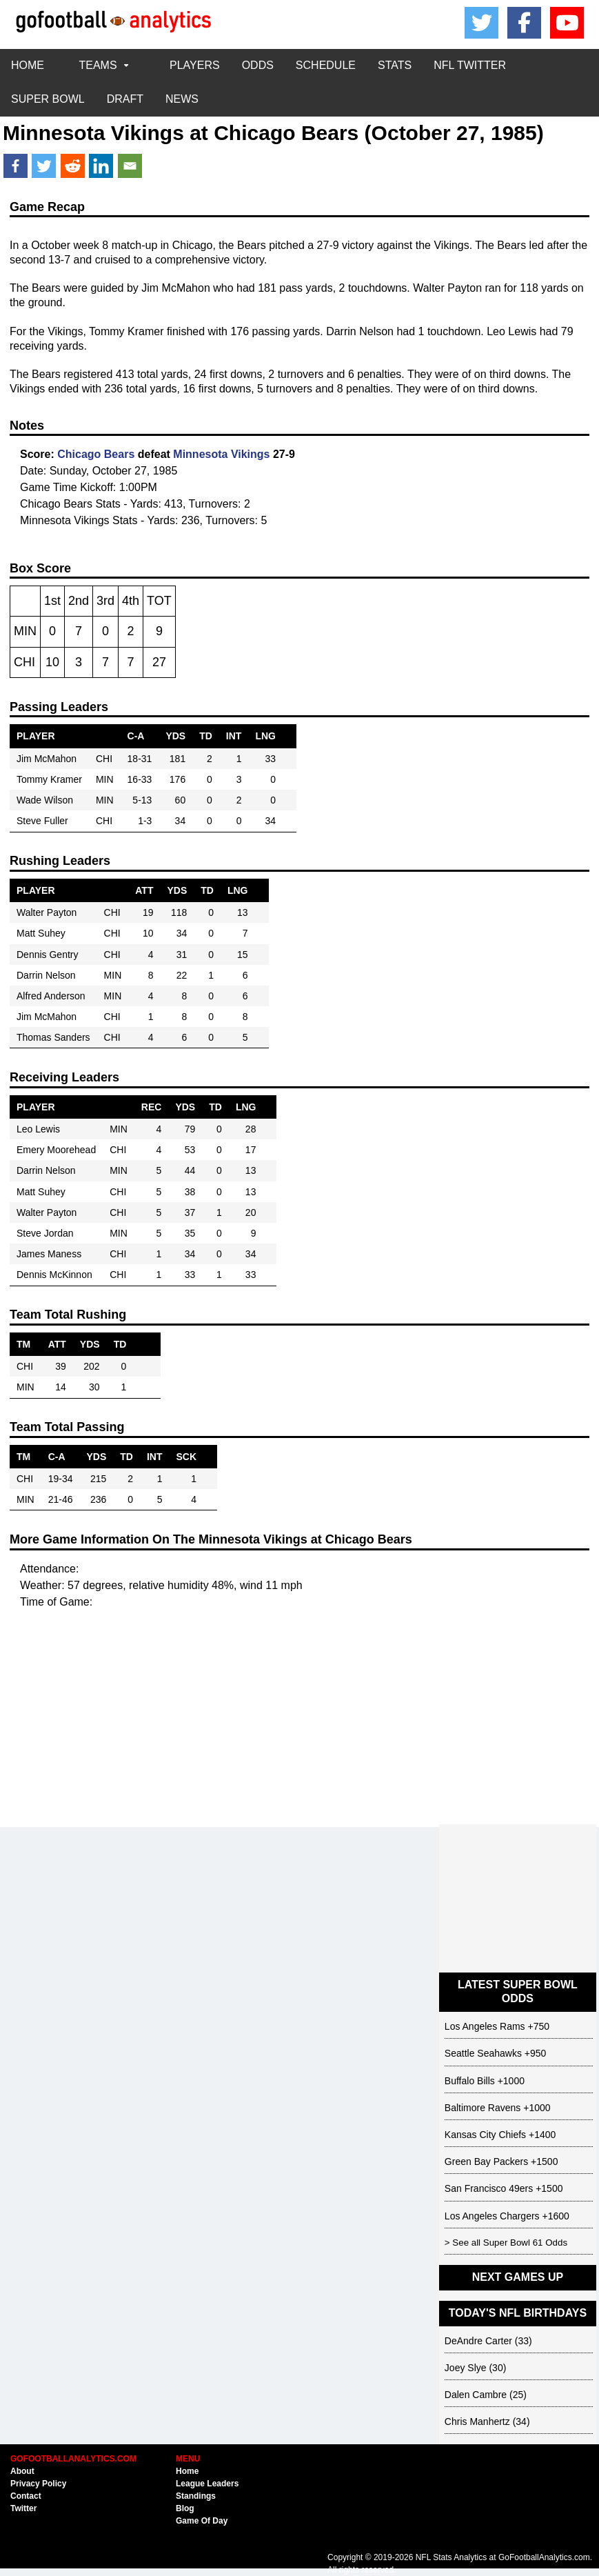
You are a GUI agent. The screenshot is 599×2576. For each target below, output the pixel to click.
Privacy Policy (38, 2483)
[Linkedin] (101, 166)
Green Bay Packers (486, 2161)
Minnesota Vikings (93, 132)
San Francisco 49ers (489, 2188)
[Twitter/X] (482, 23)
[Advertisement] (299, 1727)
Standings (196, 2496)
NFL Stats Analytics (451, 2557)
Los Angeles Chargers (492, 2215)
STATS (395, 65)
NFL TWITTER (470, 65)
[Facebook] (524, 23)
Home (187, 2471)
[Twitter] (44, 166)
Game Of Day (201, 2521)
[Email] (130, 166)
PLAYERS (195, 65)
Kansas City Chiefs (485, 2134)
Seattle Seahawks (483, 2053)
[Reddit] (72, 166)
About (22, 2471)
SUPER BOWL (48, 99)
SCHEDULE (326, 65)
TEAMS (106, 65)
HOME (27, 65)
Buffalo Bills (470, 2080)
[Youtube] (567, 23)
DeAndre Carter (478, 2340)
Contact (25, 2496)
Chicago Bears (286, 132)
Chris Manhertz (477, 2421)
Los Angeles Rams (485, 2026)
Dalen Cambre (476, 2394)
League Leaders (207, 2483)
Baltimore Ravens (483, 2107)
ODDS (258, 65)
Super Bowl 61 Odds (525, 2242)
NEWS (182, 99)
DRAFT (125, 99)
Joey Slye (466, 2367)
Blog (185, 2508)
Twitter (23, 2508)
